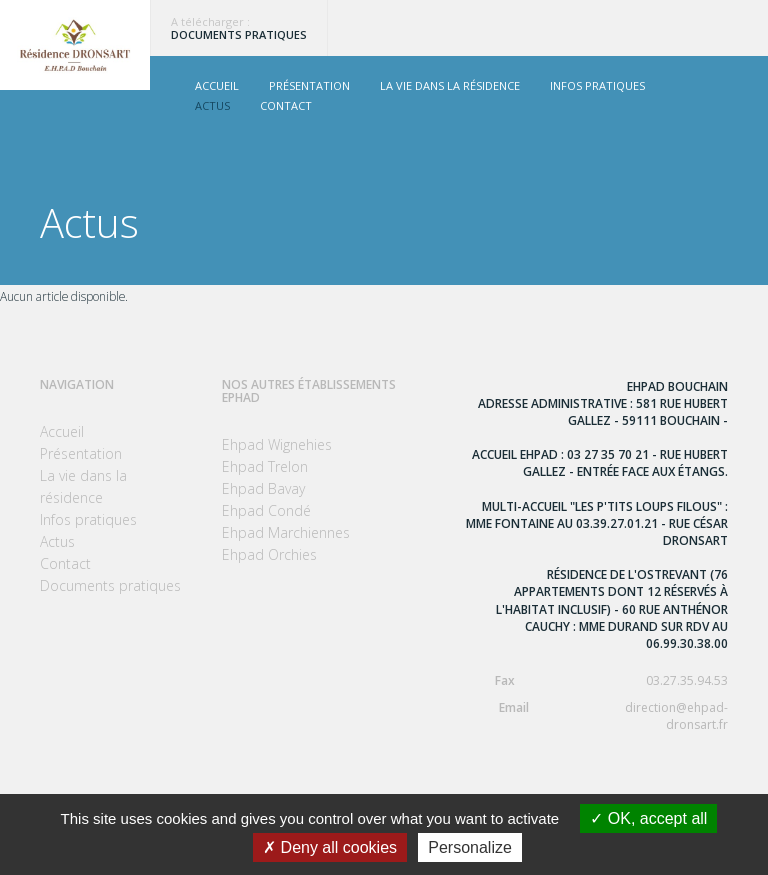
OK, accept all (648, 818)
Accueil (217, 85)
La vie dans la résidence (450, 85)
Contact (286, 105)
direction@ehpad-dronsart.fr (596, 716)
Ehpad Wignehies (277, 444)
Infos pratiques (597, 85)
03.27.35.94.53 (596, 680)
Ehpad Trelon (265, 466)
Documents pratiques (239, 34)
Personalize (470, 847)
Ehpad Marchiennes (286, 532)
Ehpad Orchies (269, 554)
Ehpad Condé (266, 510)
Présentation (309, 85)
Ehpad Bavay (263, 488)
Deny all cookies (330, 847)
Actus (212, 105)
